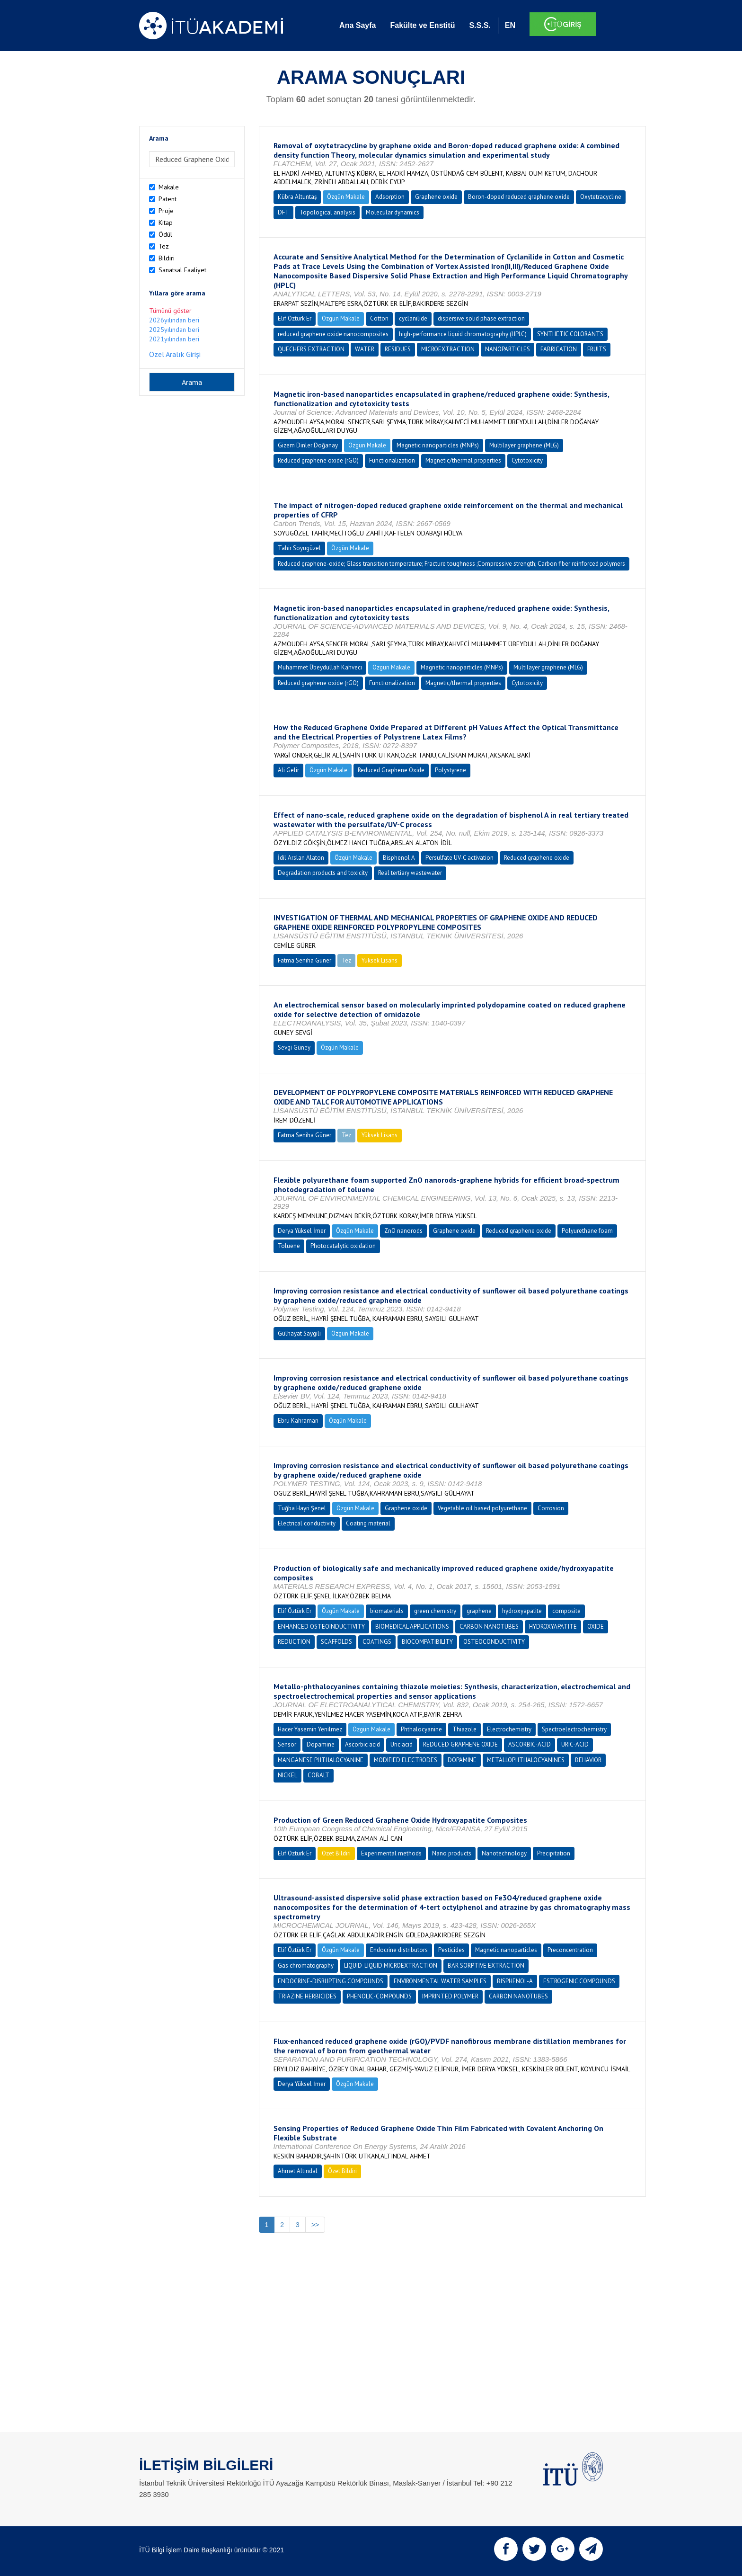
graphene (479, 1611)
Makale (169, 187)
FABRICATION (558, 349)
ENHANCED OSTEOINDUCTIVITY (321, 1626)
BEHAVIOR (588, 1760)
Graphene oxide (436, 197)
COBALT (318, 1775)
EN (510, 25)
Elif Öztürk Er (294, 318)
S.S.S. (479, 25)
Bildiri (167, 258)
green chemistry (435, 1611)
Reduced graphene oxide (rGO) (318, 460)
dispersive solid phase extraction (481, 318)
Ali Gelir (288, 770)
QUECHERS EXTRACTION (311, 349)
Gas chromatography (306, 1965)
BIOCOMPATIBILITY (427, 1642)
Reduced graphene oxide (536, 858)
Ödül (165, 234)
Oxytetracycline (600, 197)
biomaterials (387, 1611)
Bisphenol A (399, 858)
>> (315, 2224)
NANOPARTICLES (507, 349)
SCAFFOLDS (336, 1642)
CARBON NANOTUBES (489, 1626)
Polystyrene (450, 770)
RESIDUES (398, 349)
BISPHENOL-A (515, 1981)
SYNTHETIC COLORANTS (570, 334)
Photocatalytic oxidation (343, 1246)
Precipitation (553, 1853)
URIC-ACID (575, 1744)
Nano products (451, 1853)
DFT (283, 212)
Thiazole (464, 1729)
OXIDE (595, 1626)
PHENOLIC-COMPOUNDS (379, 1996)
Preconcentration (570, 1950)
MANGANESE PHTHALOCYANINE (320, 1760)
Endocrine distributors (399, 1950)
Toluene (289, 1246)
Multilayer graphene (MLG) (524, 445)
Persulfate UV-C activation (459, 858)
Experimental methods (391, 1853)
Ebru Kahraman (298, 1421)
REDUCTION (294, 1642)
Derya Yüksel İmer (302, 1231)
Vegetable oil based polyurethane (482, 1508)
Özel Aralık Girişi (175, 354)
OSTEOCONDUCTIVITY (494, 1642)
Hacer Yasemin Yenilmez (310, 1729)
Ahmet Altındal (298, 2171)
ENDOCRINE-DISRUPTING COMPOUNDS (330, 1981)
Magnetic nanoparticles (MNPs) (438, 445)
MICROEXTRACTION (448, 349)
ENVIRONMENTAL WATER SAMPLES (440, 1981)
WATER (364, 349)
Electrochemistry (509, 1729)
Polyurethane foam (587, 1231)
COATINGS (376, 1642)
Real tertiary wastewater (410, 873)
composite (566, 1611)
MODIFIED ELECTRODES (405, 1760)
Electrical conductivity (307, 1523)
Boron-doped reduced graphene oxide (519, 197)
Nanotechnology (504, 1853)
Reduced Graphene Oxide (391, 770)
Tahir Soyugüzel (299, 548)
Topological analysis (327, 212)
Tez (164, 246)
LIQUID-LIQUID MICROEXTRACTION (390, 1965)
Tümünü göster (170, 310)
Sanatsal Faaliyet (182, 270)
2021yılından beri (174, 339)
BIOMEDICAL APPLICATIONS (412, 1626)
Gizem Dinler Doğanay (308, 445)
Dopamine (321, 1744)
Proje (166, 210)
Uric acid (401, 1744)
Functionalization (392, 460)
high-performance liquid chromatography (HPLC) (463, 334)
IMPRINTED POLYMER (450, 1996)
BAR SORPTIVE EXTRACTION (486, 1965)
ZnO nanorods (403, 1231)
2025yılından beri (174, 329)
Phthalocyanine (421, 1729)
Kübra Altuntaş (297, 197)
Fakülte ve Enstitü (422, 25)
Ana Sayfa (357, 25)
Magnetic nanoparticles (506, 1950)
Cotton (379, 318)
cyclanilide (413, 318)
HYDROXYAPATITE (553, 1626)
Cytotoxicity (527, 460)
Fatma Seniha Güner (304, 960)
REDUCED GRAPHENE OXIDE (460, 1744)
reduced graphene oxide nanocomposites (333, 334)
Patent (168, 199)
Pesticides (451, 1950)
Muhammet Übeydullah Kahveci (320, 667)
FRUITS (596, 349)
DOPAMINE (462, 1760)
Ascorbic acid (362, 1744)
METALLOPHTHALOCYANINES (526, 1760)
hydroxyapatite (522, 1611)
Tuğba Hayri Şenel (302, 1508)
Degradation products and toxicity (323, 873)
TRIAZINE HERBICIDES (307, 1996)
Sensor (287, 1744)
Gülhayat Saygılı (299, 1333)
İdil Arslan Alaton (301, 858)
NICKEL (287, 1775)
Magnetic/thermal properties (463, 460)
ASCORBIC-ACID (529, 1744)
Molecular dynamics (392, 212)
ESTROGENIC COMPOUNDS (579, 1981)
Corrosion (551, 1508)
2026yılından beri (174, 320)
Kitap (166, 222)
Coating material (368, 1523)
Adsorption (390, 197)
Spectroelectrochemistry (574, 1729)
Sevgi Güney (294, 1047)
